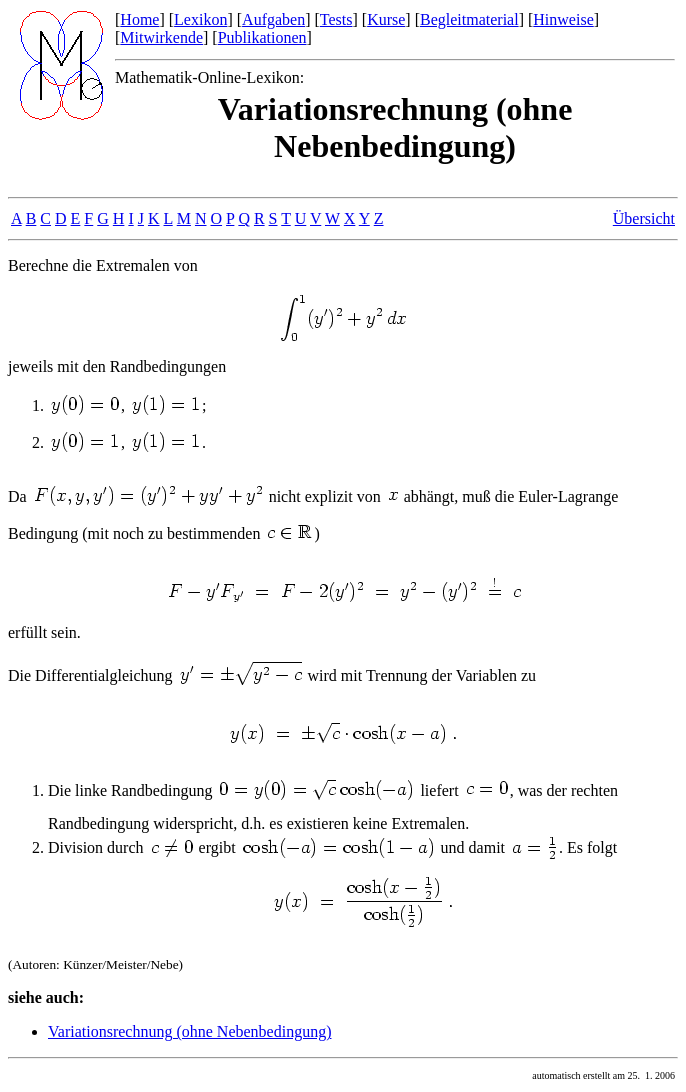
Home (139, 19)
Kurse (386, 19)
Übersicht (644, 218)
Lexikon (200, 19)
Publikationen (262, 37)
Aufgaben (273, 19)
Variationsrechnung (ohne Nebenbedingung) (189, 1031)
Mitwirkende (161, 37)
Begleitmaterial (469, 19)
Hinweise (563, 19)
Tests (336, 19)
